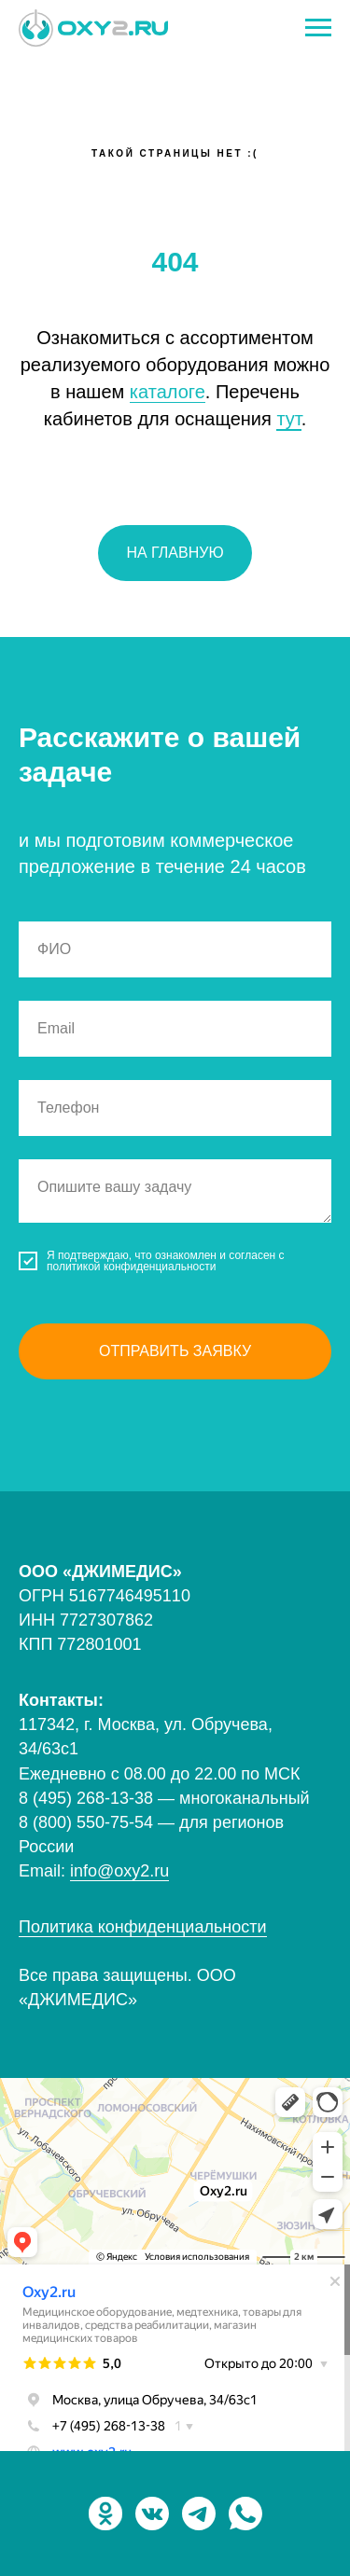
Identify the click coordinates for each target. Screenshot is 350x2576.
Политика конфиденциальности (143, 1927)
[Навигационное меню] (318, 28)
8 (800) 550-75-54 (88, 1822)
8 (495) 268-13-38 (86, 1798)
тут (288, 419)
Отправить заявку (175, 1351)
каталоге (167, 391)
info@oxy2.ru (119, 1871)
